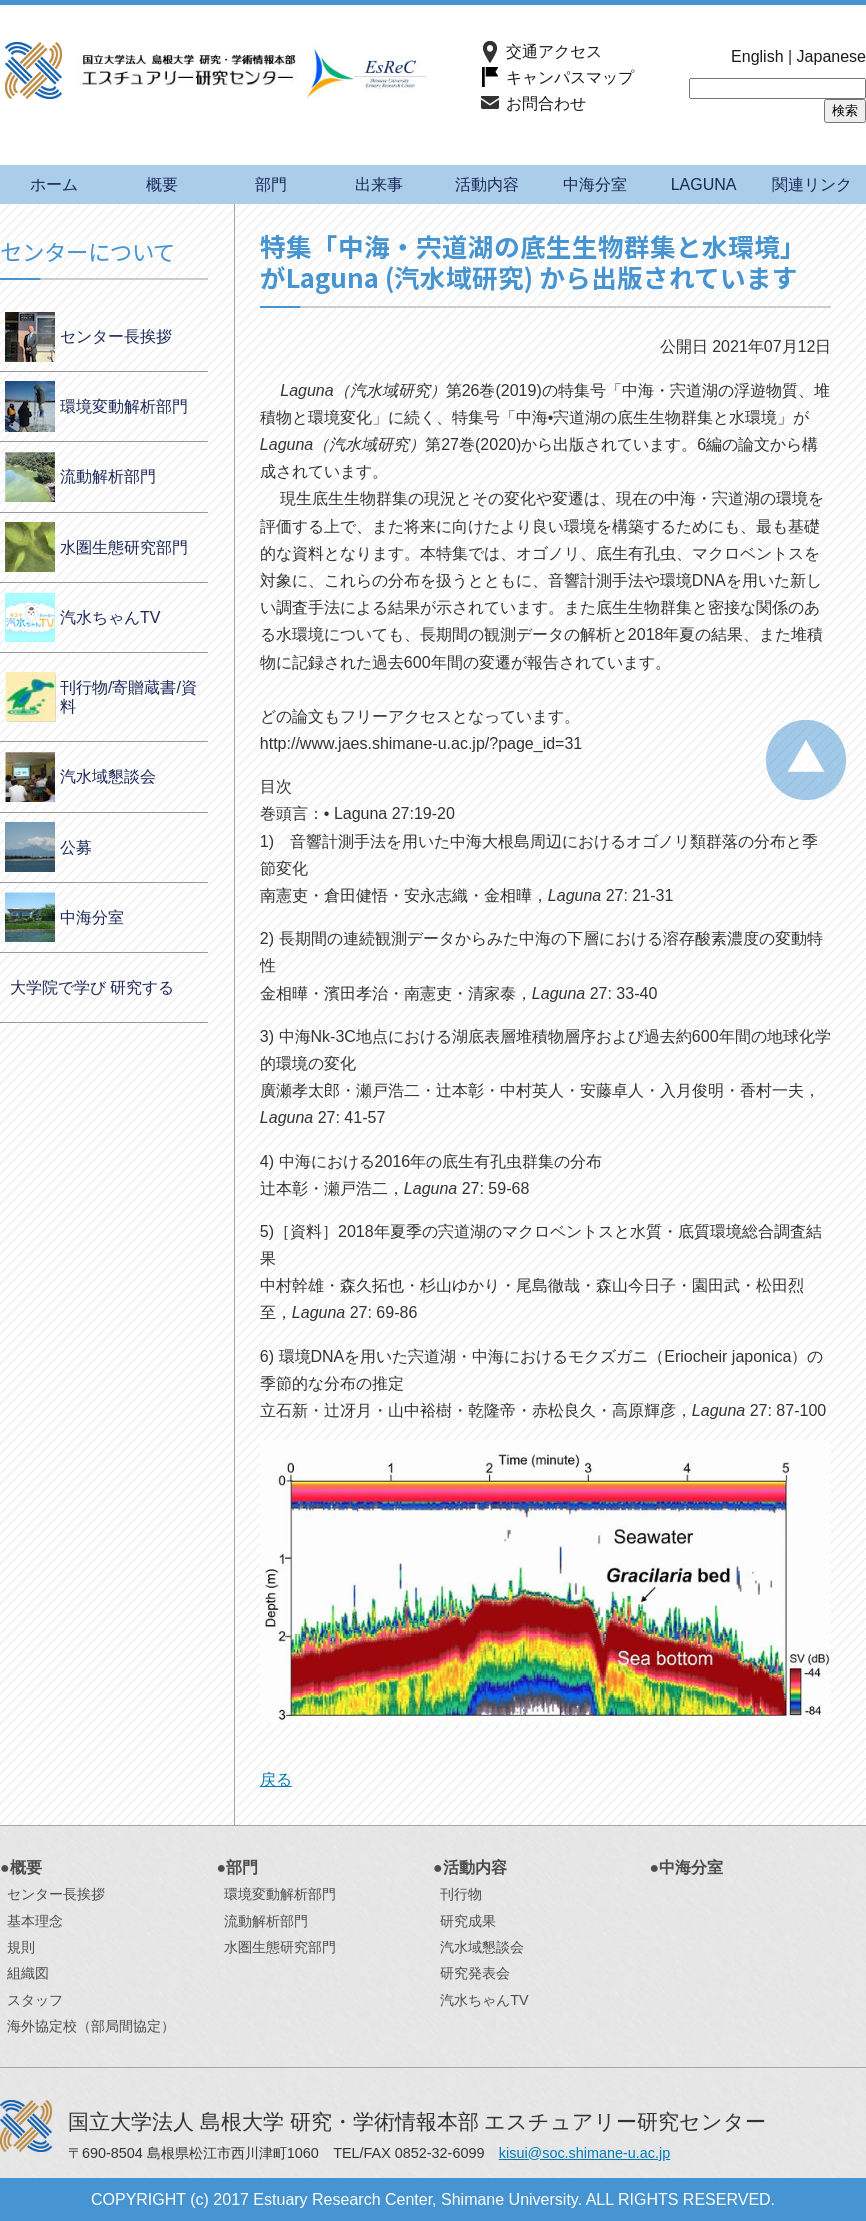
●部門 (238, 1867)
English (757, 56)
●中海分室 (687, 1867)
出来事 (379, 184)
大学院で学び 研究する (92, 987)
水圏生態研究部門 (124, 547)
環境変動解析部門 (124, 406)
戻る (276, 1779)
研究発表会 (475, 1973)
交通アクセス (554, 51)
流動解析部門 (108, 476)
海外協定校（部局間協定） (91, 2026)
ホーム (54, 184)
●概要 (21, 1867)
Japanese (831, 56)
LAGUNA (704, 184)
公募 (76, 847)
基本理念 (35, 1921)
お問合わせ (546, 103)
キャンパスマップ (570, 77)
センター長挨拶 (116, 336)
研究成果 (468, 1921)
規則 (21, 1947)
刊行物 (461, 1894)
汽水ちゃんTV (110, 617)
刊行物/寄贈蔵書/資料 (128, 697)
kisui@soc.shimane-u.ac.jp (584, 2153)
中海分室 (595, 184)
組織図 (28, 1973)
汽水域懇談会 (108, 776)
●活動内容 (470, 1867)
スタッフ (35, 2000)
